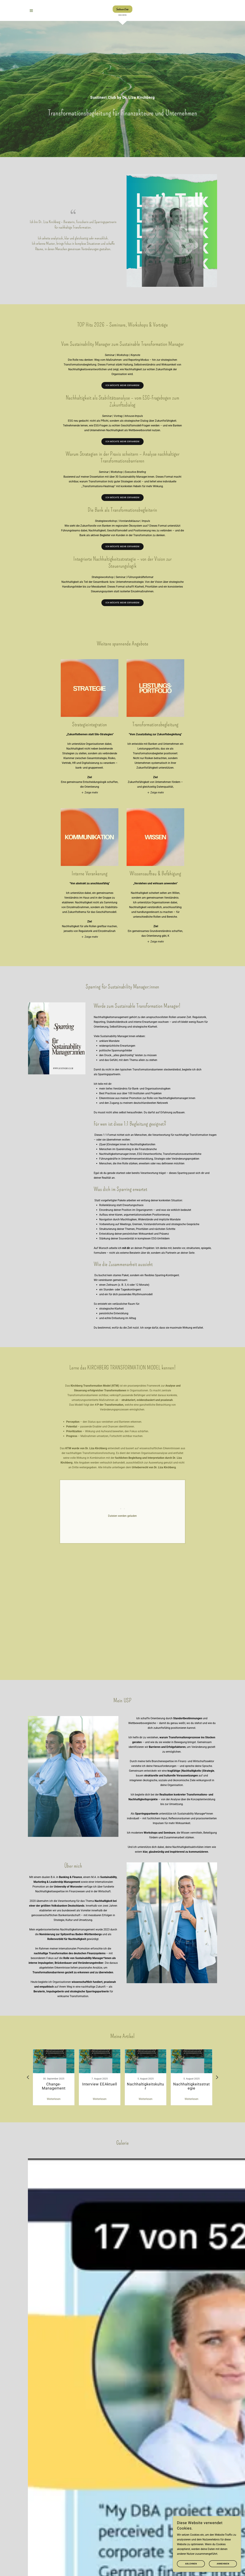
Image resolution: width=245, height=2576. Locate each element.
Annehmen (223, 2564)
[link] (122, 10)
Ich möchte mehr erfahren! (122, 385)
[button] (31, 10)
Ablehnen (191, 2564)
